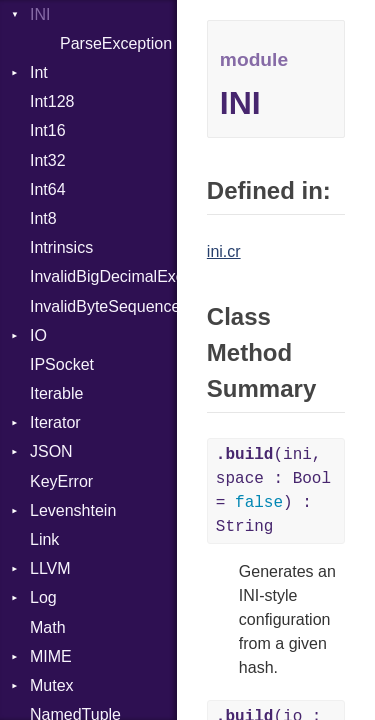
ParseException (116, 43)
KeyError (61, 481)
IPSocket (62, 364)
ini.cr (224, 251)
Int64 (48, 189)
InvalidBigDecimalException (103, 276)
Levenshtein (73, 510)
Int (39, 72)
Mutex (52, 685)
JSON (51, 451)
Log (43, 597)
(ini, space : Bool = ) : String (273, 491)
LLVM (50, 568)
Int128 (52, 101)
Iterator (55, 422)
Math (48, 627)
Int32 (48, 160)
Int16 (48, 130)
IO (38, 335)
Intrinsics (61, 247)
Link (44, 539)
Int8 (43, 218)
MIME (51, 656)
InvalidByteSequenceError (103, 306)
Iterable (56, 393)
